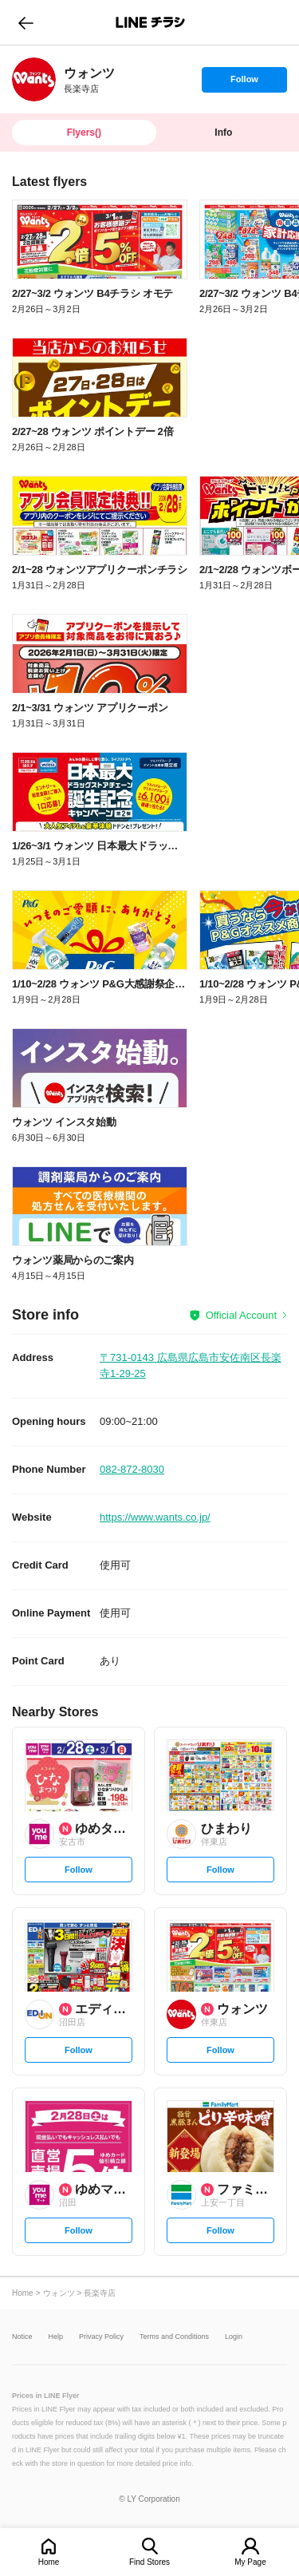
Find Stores (149, 2562)
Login (233, 2337)
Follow (244, 83)
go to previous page (26, 22)
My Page (250, 2562)
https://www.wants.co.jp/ (155, 1517)
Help (56, 2337)
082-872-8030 (132, 1469)
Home (49, 2562)
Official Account (241, 1315)
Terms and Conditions (174, 2337)
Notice (22, 2337)
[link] (34, 79)
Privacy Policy (101, 2337)
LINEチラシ (151, 22)
